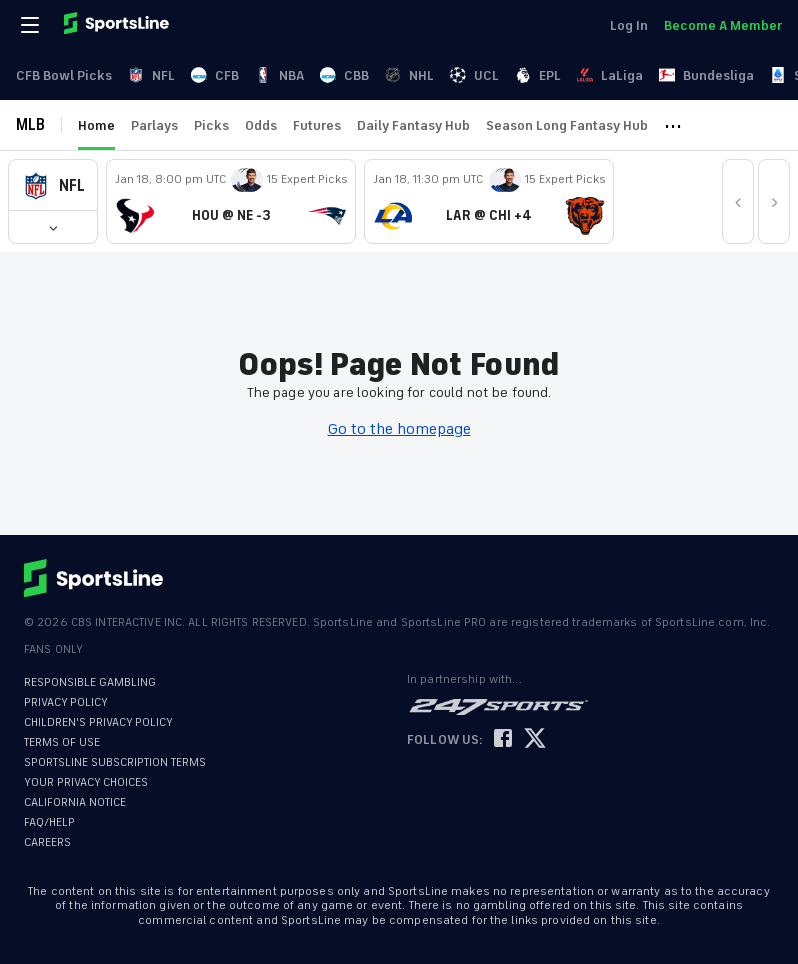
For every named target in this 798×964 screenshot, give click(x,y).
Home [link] (96, 125)
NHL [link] (409, 75)
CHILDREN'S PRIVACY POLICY (98, 722)
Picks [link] (211, 125)
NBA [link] (279, 75)
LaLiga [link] (610, 75)
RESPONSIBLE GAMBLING (90, 682)
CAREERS (47, 842)
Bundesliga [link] (706, 75)
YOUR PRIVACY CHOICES (86, 782)
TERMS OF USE (62, 742)
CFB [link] (215, 75)
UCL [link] (474, 75)
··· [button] (673, 125)
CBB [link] (344, 75)
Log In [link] (629, 25)
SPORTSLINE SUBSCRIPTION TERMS (115, 762)
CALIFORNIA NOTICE (75, 802)
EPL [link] (538, 75)
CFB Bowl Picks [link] (64, 75)
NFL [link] (151, 75)
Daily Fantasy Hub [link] (413, 125)
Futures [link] (317, 125)
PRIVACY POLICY (66, 702)
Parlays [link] (154, 125)
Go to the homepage (399, 429)
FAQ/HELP (49, 822)
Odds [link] (261, 125)
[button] (53, 185)
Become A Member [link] (723, 25)
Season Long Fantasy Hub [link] (567, 125)
